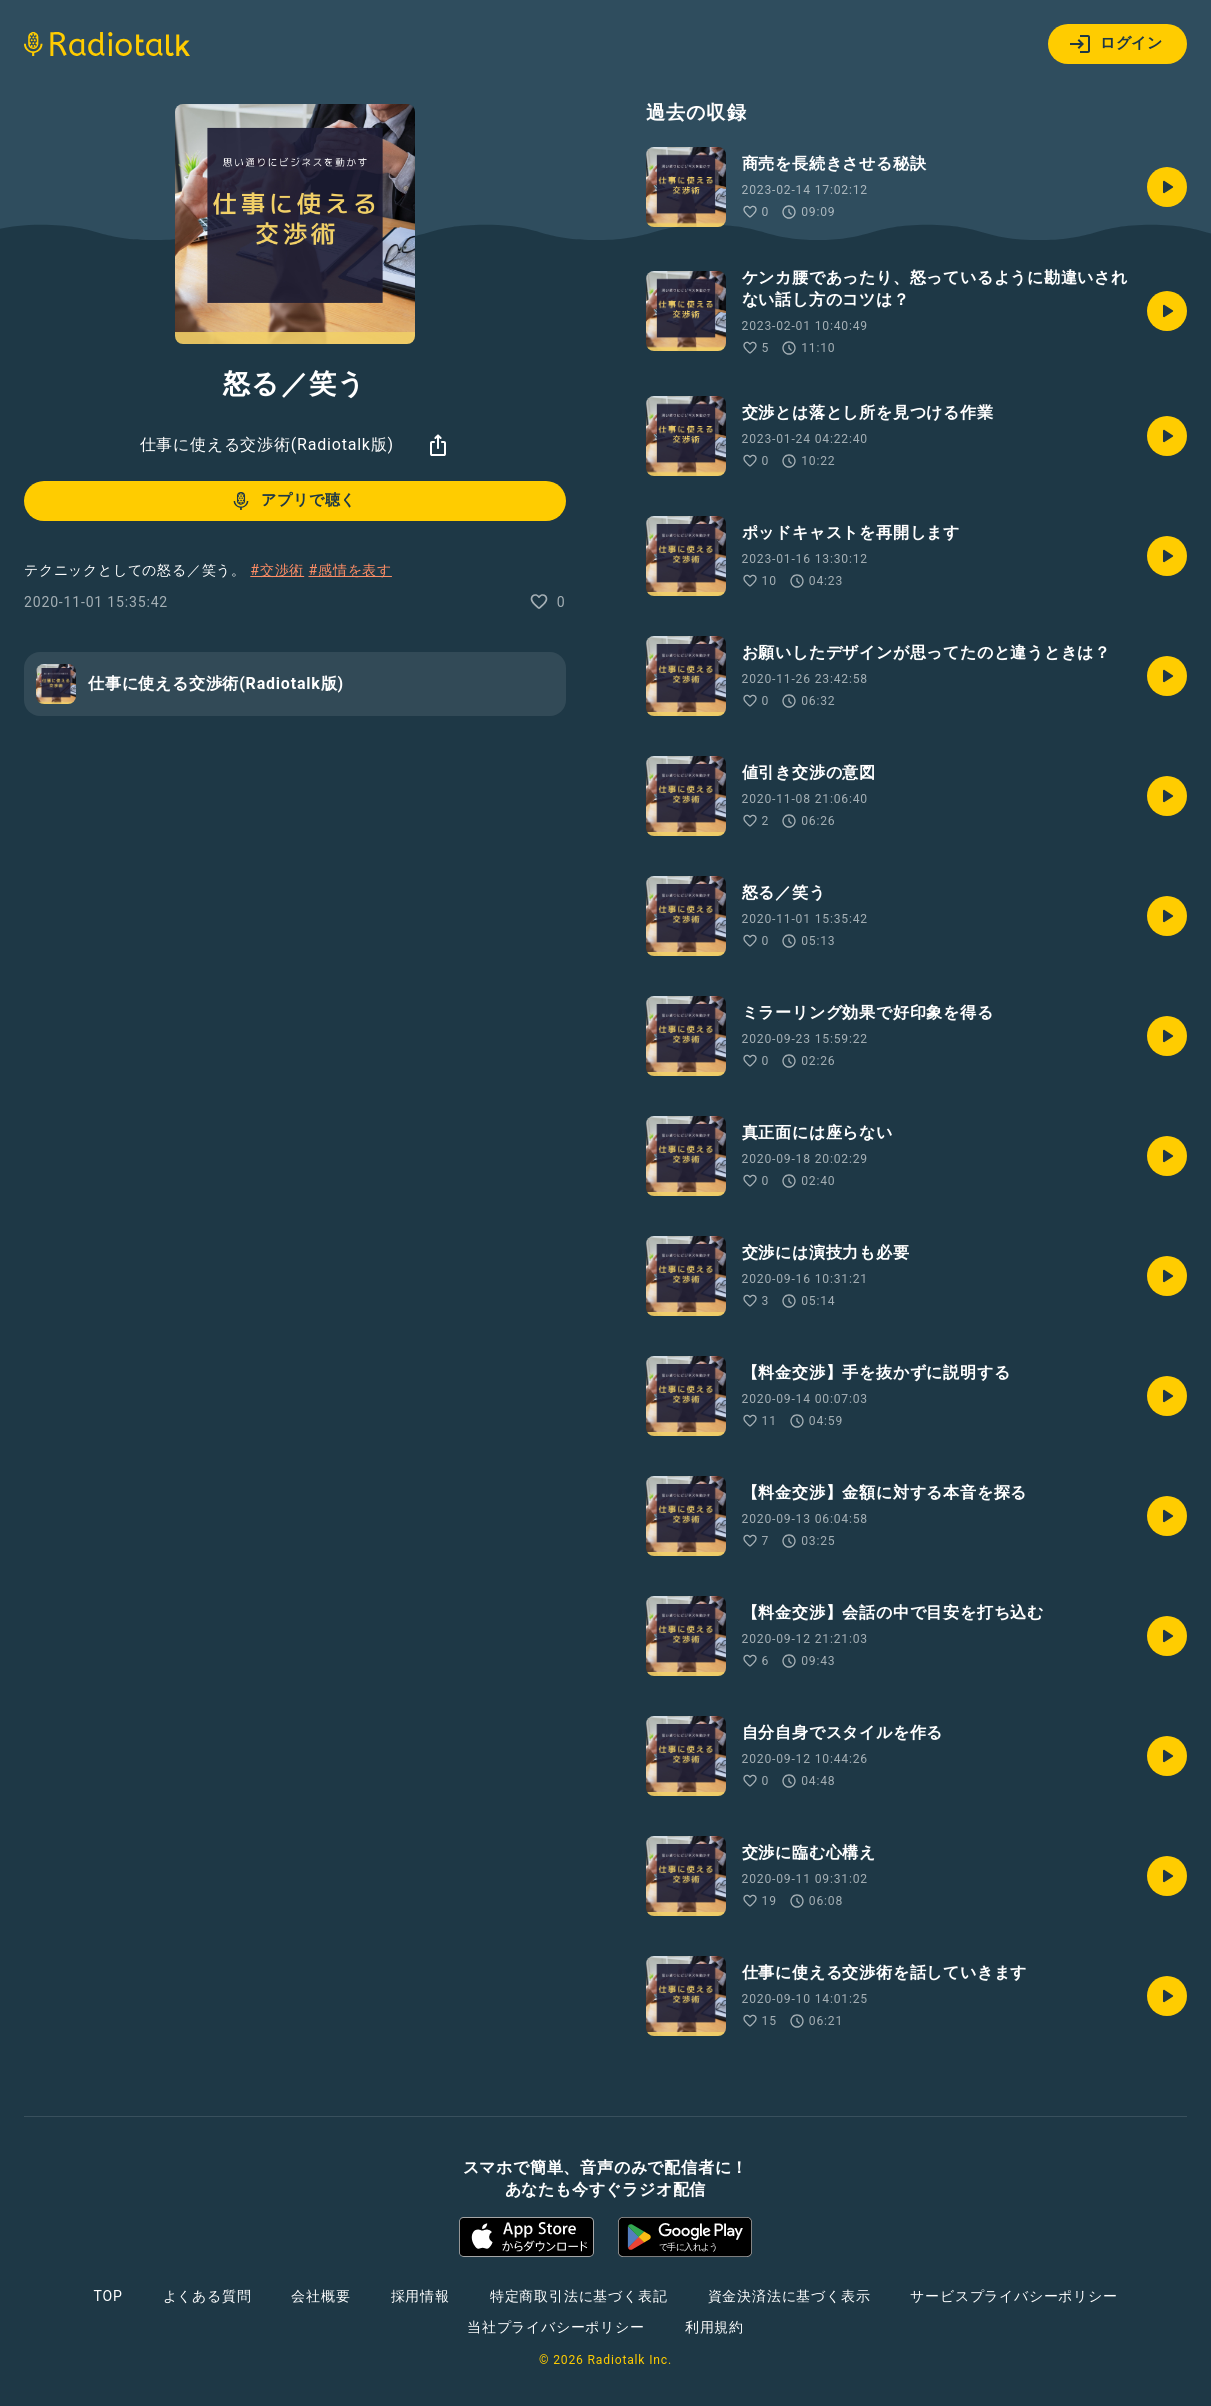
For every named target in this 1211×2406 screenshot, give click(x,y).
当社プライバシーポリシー (556, 2327)
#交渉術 (277, 570)
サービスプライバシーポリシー (1013, 2296)
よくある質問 (207, 2296)
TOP (107, 2296)
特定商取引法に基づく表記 (579, 2296)
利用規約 (714, 2327)
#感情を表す (349, 570)
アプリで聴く (292, 501)
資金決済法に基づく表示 (789, 2296)
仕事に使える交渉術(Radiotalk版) (267, 444)
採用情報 (420, 2296)
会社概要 (320, 2296)
